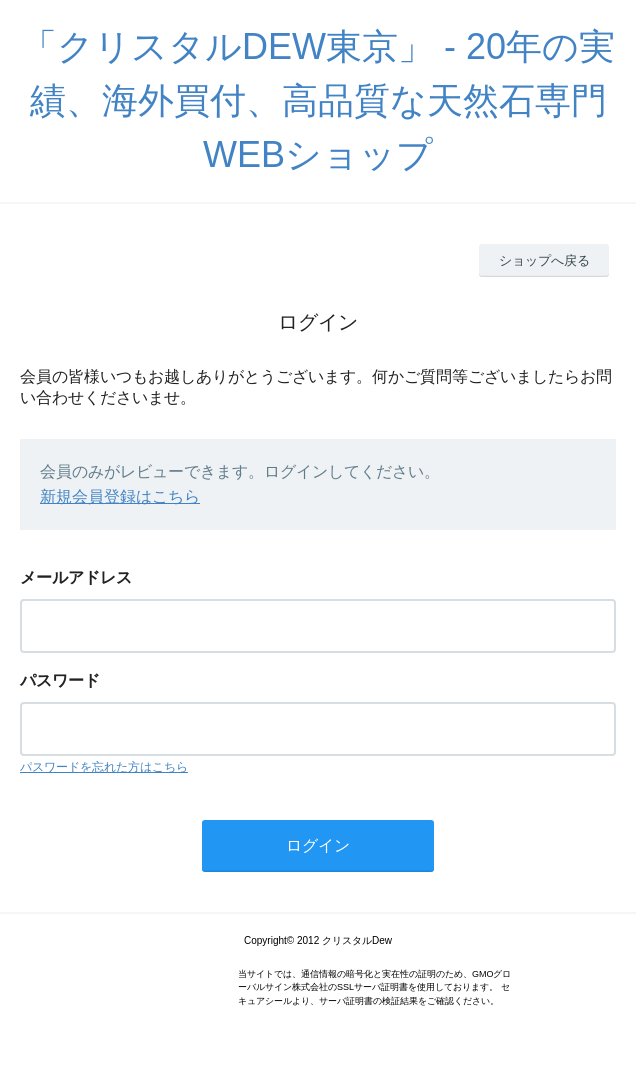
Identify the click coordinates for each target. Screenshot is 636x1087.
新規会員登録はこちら (120, 496)
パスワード (60, 680)
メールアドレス (76, 577)
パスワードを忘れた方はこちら (104, 767)
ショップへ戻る (544, 260)
